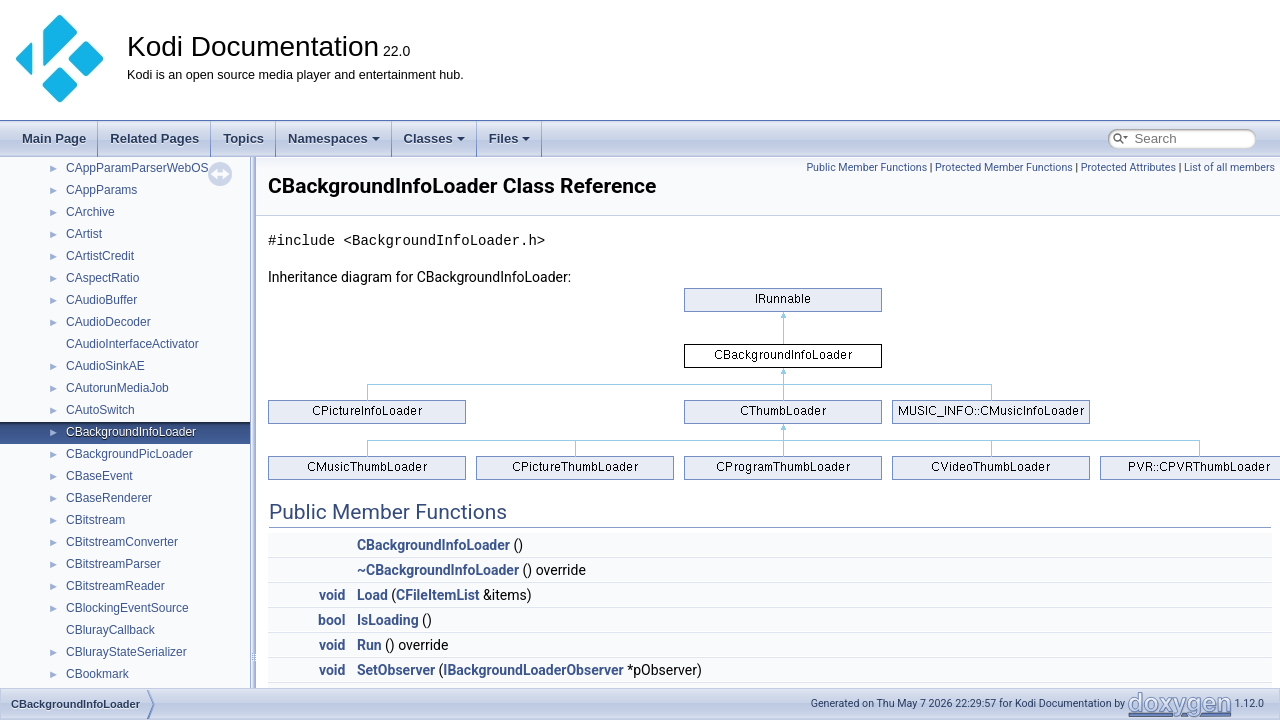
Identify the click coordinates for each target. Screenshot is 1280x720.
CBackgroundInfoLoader (131, 432)
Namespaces (334, 138)
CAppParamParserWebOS (137, 168)
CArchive (90, 212)
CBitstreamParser (113, 564)
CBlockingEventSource (127, 608)
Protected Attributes (1128, 167)
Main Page (54, 138)
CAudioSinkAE (105, 366)
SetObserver (396, 670)
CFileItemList (438, 595)
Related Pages (154, 138)
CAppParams (101, 190)
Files (510, 138)
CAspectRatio (102, 278)
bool (331, 620)
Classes (434, 138)
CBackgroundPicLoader (129, 454)
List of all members (1229, 167)
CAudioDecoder (108, 322)
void (332, 595)
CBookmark (97, 674)
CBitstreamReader (115, 586)
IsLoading (388, 620)
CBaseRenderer (109, 498)
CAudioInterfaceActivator (132, 344)
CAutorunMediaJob (117, 388)
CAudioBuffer (101, 300)
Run (369, 645)
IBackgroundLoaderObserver (533, 670)
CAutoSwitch (100, 410)
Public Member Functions (866, 167)
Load (372, 595)
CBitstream (95, 520)
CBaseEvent (99, 476)
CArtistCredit (100, 256)
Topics (243, 138)
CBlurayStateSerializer (126, 652)
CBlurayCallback (110, 630)
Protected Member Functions (1004, 167)
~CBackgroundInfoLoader (438, 570)
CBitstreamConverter (122, 542)
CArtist (84, 234)
